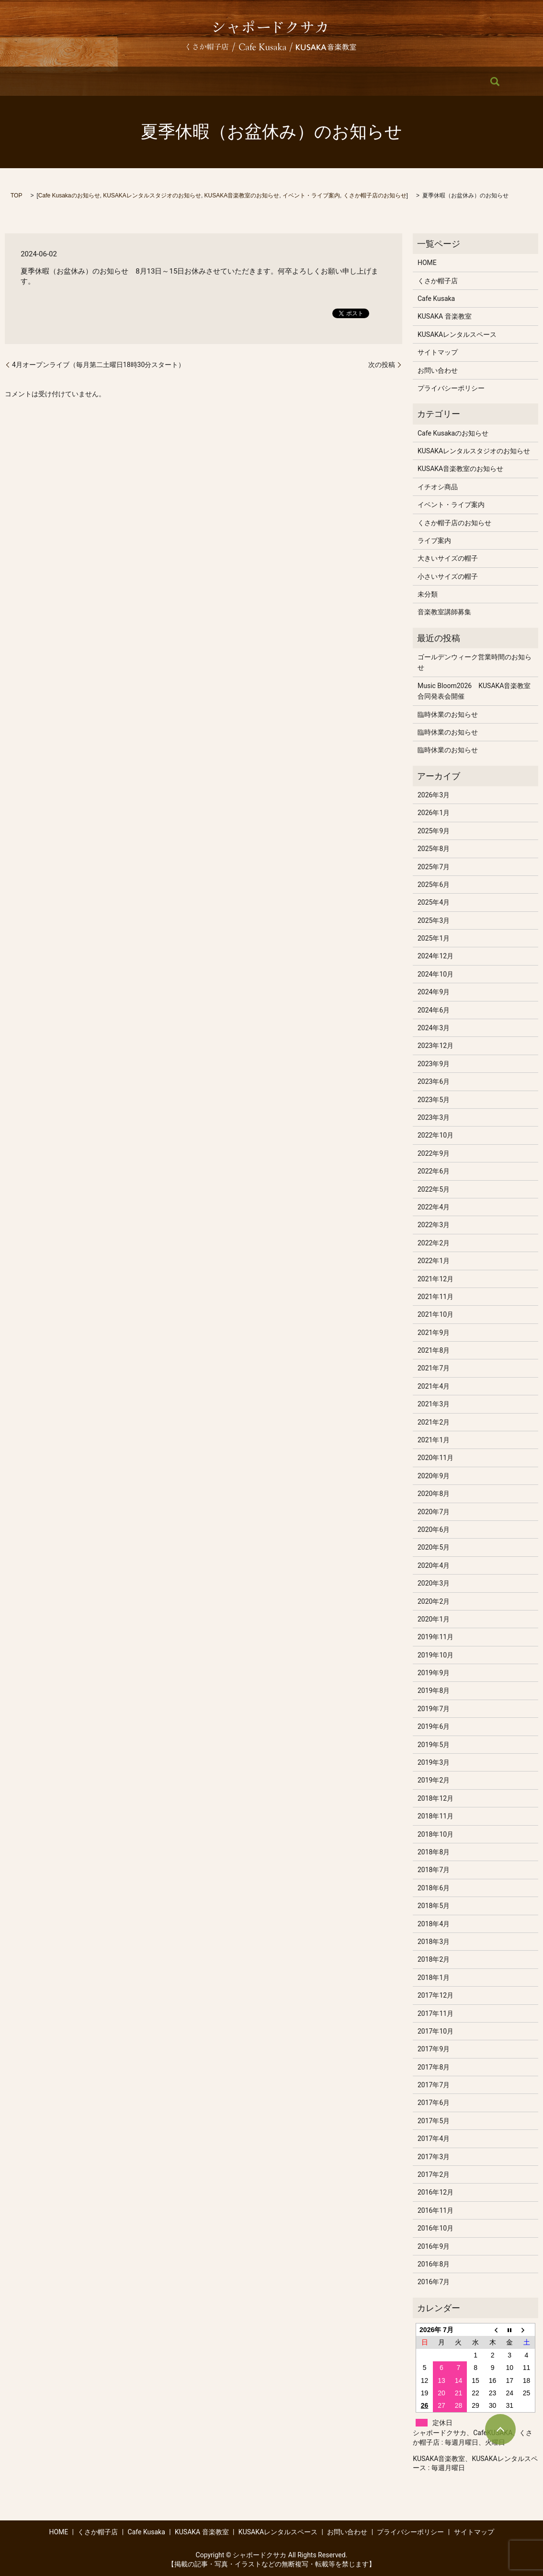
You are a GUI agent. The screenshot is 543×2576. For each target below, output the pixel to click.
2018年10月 (435, 1834)
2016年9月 (434, 2246)
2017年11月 (435, 2013)
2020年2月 (434, 1601)
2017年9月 (434, 2049)
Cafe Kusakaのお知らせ (69, 195)
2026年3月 (434, 795)
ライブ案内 (434, 540)
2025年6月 (434, 884)
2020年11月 (435, 1457)
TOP (16, 195)
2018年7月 (434, 1870)
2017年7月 (434, 2085)
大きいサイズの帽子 (448, 558)
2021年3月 (434, 1404)
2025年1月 (434, 938)
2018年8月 (434, 1852)
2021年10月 (435, 1314)
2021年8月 (434, 1350)
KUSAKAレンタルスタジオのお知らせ (152, 195)
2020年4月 (434, 1565)
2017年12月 (435, 1995)
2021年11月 (435, 1296)
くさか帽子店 (136, 81)
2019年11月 (435, 1637)
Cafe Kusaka (191, 81)
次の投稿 (381, 364)
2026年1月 (434, 812)
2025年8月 (434, 848)
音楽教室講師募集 (444, 612)
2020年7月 (434, 1512)
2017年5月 (434, 2121)
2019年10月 (435, 1655)
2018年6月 (434, 1888)
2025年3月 (434, 920)
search (455, 81)
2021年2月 (434, 1422)
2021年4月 (434, 1386)
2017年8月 (434, 2067)
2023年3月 (434, 1117)
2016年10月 (435, 2228)
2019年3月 (434, 1762)
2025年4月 (434, 902)
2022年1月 (434, 1261)
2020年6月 (434, 1529)
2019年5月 (434, 1744)
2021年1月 (434, 1440)
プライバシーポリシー (451, 388)
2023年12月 (435, 1045)
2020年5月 (434, 1547)
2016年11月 (435, 2210)
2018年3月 (434, 1941)
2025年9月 (434, 831)
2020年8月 (434, 1493)
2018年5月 (434, 1905)
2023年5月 (434, 1100)
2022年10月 (435, 1135)
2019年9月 (434, 1673)
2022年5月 (434, 1189)
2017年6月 (434, 2102)
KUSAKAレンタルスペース (335, 81)
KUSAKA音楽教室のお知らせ (242, 195)
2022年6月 (434, 1171)
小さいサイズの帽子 (448, 576)
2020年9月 (434, 1476)
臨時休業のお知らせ (448, 714)
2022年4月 (434, 1207)
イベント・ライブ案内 (311, 195)
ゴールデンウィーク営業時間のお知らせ (475, 662)
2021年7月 (434, 1368)
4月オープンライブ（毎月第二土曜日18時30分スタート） (98, 364)
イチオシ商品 (438, 487)
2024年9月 (434, 992)
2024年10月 (435, 974)
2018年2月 (434, 1959)
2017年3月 (434, 2157)
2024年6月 (434, 1010)
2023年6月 (434, 1081)
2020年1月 (434, 1619)
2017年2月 (434, 2174)
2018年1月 (434, 1977)
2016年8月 (434, 2264)
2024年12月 (435, 956)
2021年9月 (434, 1332)
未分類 (428, 594)
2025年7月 (434, 867)
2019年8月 (434, 1690)
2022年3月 (434, 1225)
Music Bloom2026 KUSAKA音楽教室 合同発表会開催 (475, 691)
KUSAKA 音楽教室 (253, 81)
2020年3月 (434, 1583)
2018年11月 (435, 1816)
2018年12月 (435, 1798)
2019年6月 (434, 1726)
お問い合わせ (411, 81)
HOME (90, 81)
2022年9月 (434, 1153)
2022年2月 (434, 1243)
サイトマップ (438, 352)
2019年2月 (434, 1780)
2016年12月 (435, 2192)
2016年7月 (434, 2282)
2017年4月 (434, 2138)
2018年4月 (434, 1924)
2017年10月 (435, 2031)
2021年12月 (435, 1279)
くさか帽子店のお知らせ (375, 195)
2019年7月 (434, 1709)
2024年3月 (434, 1028)
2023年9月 (434, 1064)
